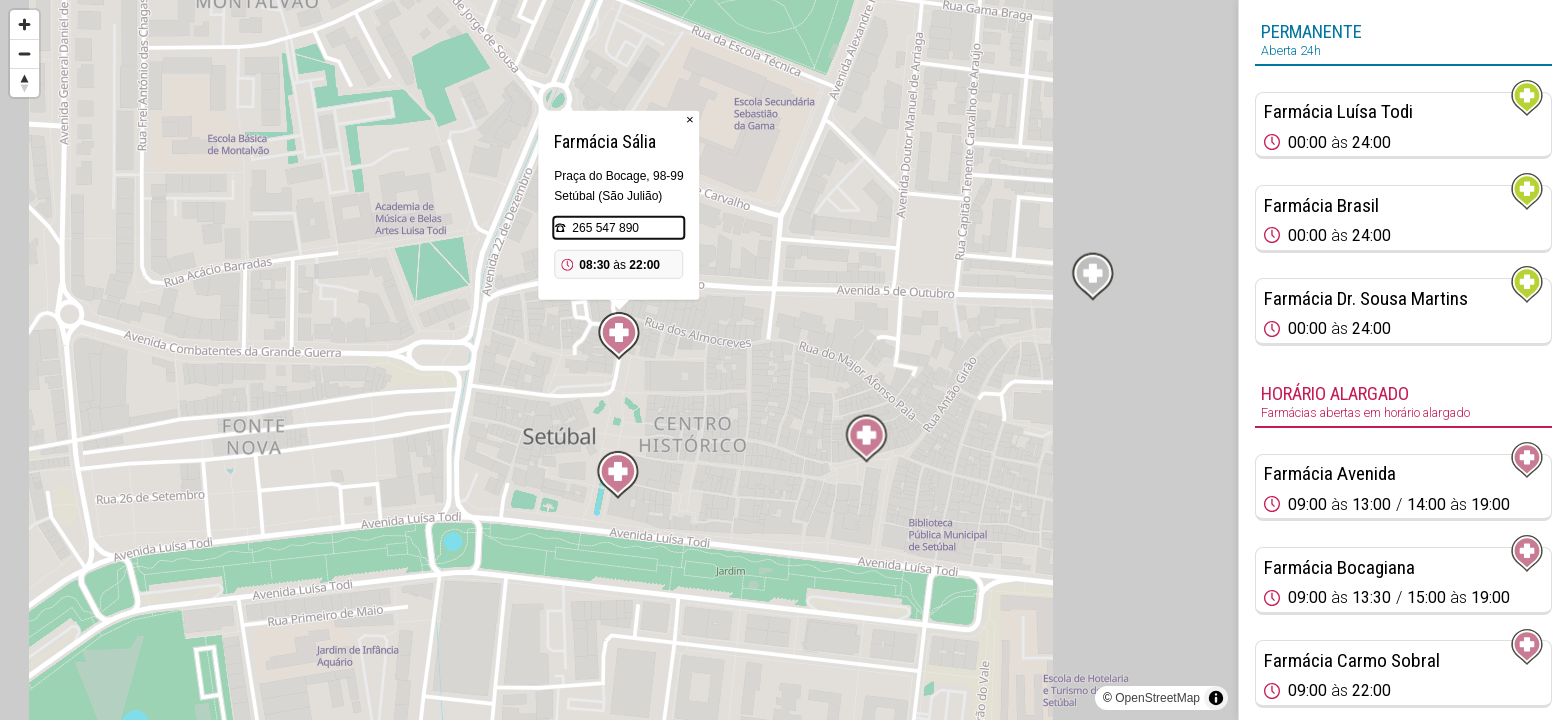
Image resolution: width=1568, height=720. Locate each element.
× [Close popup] (690, 119)
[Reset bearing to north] (24, 82)
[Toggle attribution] (1216, 698)
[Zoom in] (24, 24)
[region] (619, 360)
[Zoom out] (24, 53)
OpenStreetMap (1157, 698)
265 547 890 (605, 228)
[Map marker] (867, 439)
